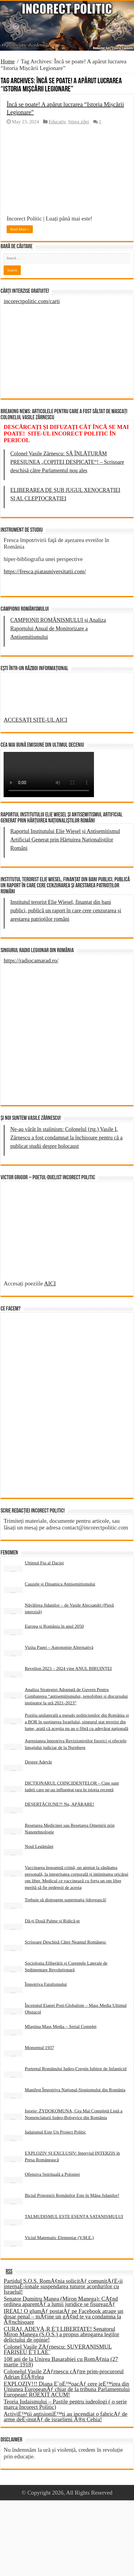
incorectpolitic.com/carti (32, 301)
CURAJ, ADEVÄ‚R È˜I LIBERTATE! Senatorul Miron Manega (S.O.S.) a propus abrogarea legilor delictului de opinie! (61, 2334)
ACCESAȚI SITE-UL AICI (35, 720)
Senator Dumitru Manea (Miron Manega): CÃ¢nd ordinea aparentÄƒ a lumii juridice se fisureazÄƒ (61, 2301)
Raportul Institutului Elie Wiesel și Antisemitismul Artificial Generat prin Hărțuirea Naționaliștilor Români (65, 839)
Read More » (19, 229)
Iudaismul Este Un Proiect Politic (55, 2131)
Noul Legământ (39, 1846)
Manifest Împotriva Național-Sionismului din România (75, 2089)
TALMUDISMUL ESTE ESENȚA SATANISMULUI (74, 2216)
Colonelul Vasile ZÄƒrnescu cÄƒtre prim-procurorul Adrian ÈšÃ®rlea (64, 2374)
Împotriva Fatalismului (46, 1984)
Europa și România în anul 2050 (54, 1626)
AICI (50, 1283)
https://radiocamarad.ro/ (31, 960)
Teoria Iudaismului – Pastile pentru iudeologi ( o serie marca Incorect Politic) (65, 2404)
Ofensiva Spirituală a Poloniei (52, 2174)
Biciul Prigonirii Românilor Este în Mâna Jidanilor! (72, 2195)
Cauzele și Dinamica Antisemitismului (60, 1583)
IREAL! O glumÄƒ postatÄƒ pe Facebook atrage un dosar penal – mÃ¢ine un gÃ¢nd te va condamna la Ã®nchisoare (63, 2316)
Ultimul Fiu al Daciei (44, 1562)
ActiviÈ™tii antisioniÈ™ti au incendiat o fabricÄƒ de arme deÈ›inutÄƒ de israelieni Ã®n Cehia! (65, 2416)
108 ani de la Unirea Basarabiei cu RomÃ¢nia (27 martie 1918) (61, 2362)
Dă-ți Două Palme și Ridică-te (52, 1920)
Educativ (56, 121)
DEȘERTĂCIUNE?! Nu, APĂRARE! (59, 1804)
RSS (9, 2272)
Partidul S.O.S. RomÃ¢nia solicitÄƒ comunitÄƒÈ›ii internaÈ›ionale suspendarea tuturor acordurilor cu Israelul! (63, 2286)
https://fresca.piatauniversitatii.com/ (45, 571)
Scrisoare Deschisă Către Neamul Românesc (65, 1941)
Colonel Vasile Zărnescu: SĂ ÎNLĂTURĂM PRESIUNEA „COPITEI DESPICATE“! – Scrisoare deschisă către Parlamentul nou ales (67, 462)
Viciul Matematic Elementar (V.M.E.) (59, 2237)
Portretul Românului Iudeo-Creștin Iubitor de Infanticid (75, 2068)
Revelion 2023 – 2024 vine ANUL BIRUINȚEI (68, 1668)
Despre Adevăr (38, 1761)
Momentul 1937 (39, 2047)
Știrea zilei (78, 121)
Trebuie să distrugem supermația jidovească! (65, 1899)
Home (7, 61)
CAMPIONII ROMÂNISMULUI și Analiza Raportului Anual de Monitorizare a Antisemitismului (58, 628)
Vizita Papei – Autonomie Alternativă (59, 1647)
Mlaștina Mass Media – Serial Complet (60, 2026)
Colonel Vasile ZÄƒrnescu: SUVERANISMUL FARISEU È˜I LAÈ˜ (58, 2349)
